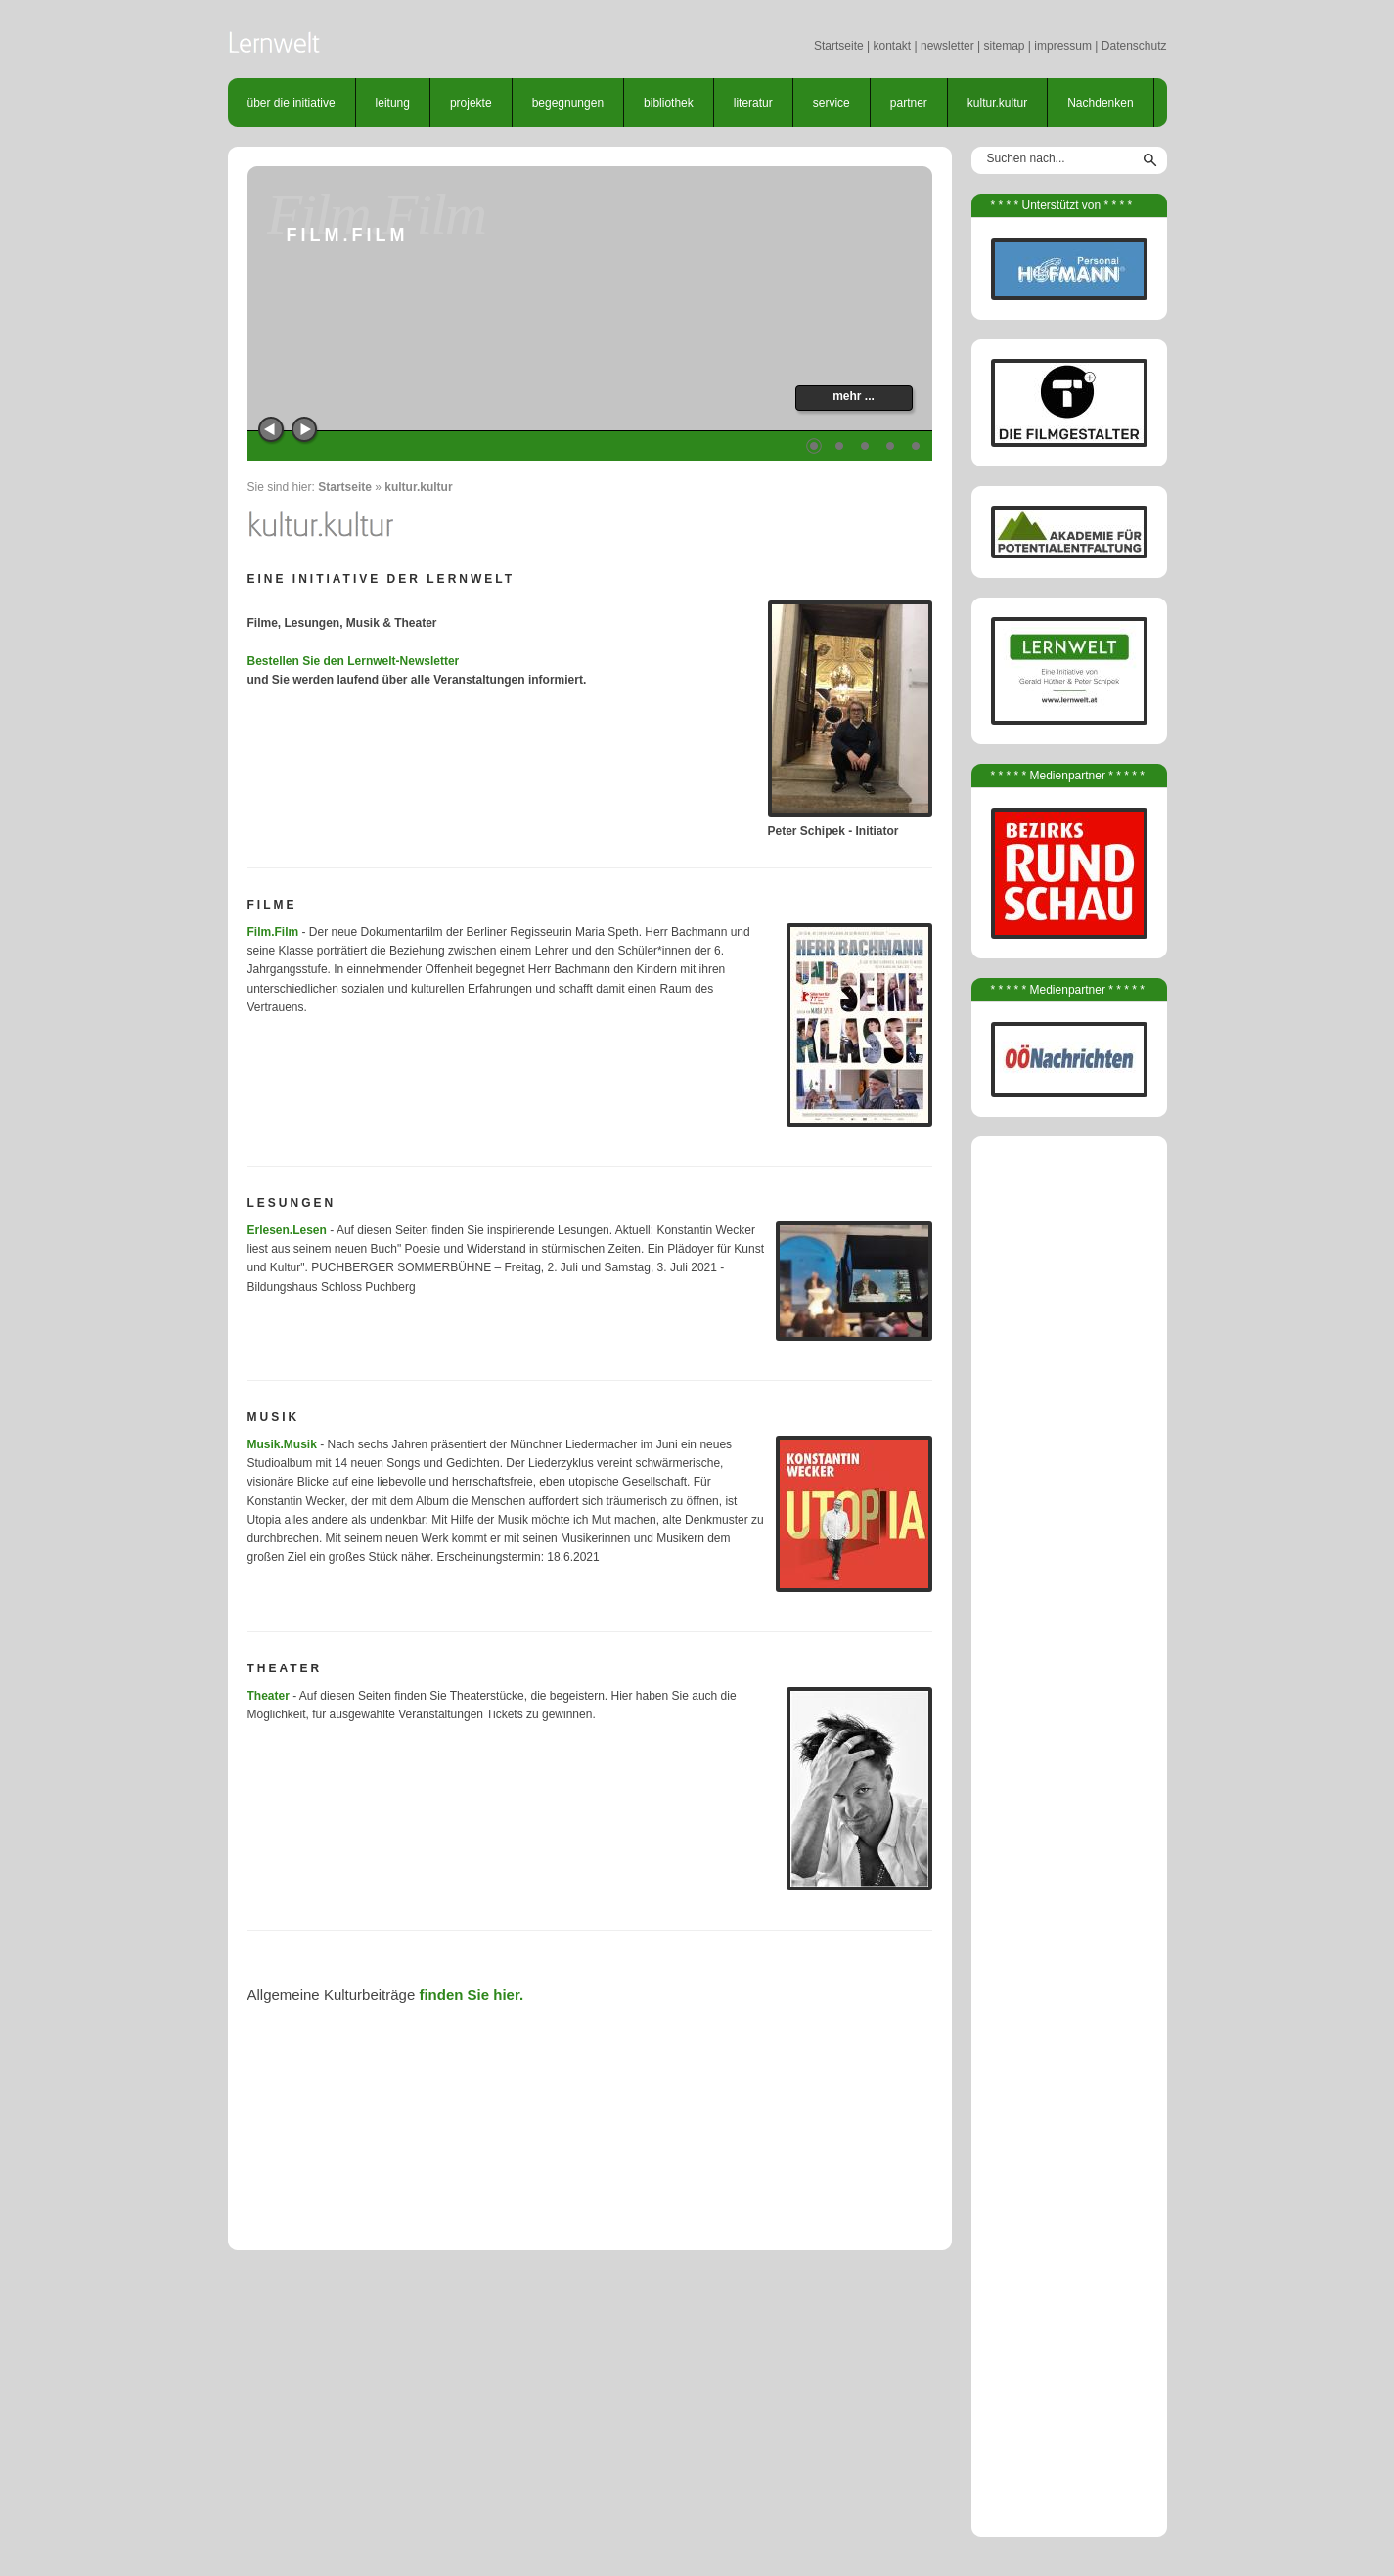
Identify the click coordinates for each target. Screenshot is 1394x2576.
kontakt (892, 46)
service (831, 103)
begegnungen (568, 103)
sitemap (1003, 46)
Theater (268, 1696)
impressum (1063, 46)
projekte (471, 103)
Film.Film (273, 932)
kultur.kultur (997, 103)
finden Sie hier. (471, 1994)
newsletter (947, 46)
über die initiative (291, 103)
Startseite (839, 46)
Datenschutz (1134, 46)
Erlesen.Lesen (287, 1230)
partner (908, 103)
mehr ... (853, 396)
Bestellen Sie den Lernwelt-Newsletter (353, 661)
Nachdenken (1100, 103)
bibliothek (669, 103)
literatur (753, 103)
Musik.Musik (282, 1444)
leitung (393, 103)
